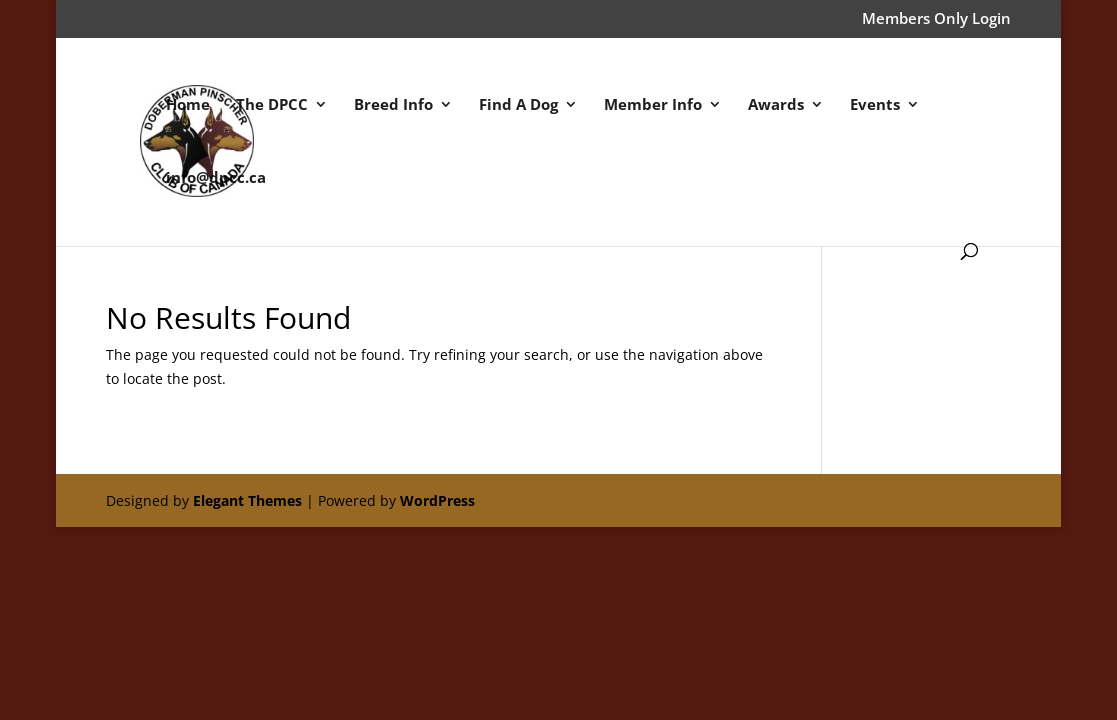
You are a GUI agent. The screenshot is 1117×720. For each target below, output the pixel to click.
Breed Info (393, 105)
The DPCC (272, 105)
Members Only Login (936, 19)
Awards (776, 105)
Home (188, 105)
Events (875, 105)
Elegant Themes (247, 500)
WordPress (437, 500)
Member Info (653, 105)
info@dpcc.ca (216, 178)
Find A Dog (518, 105)
